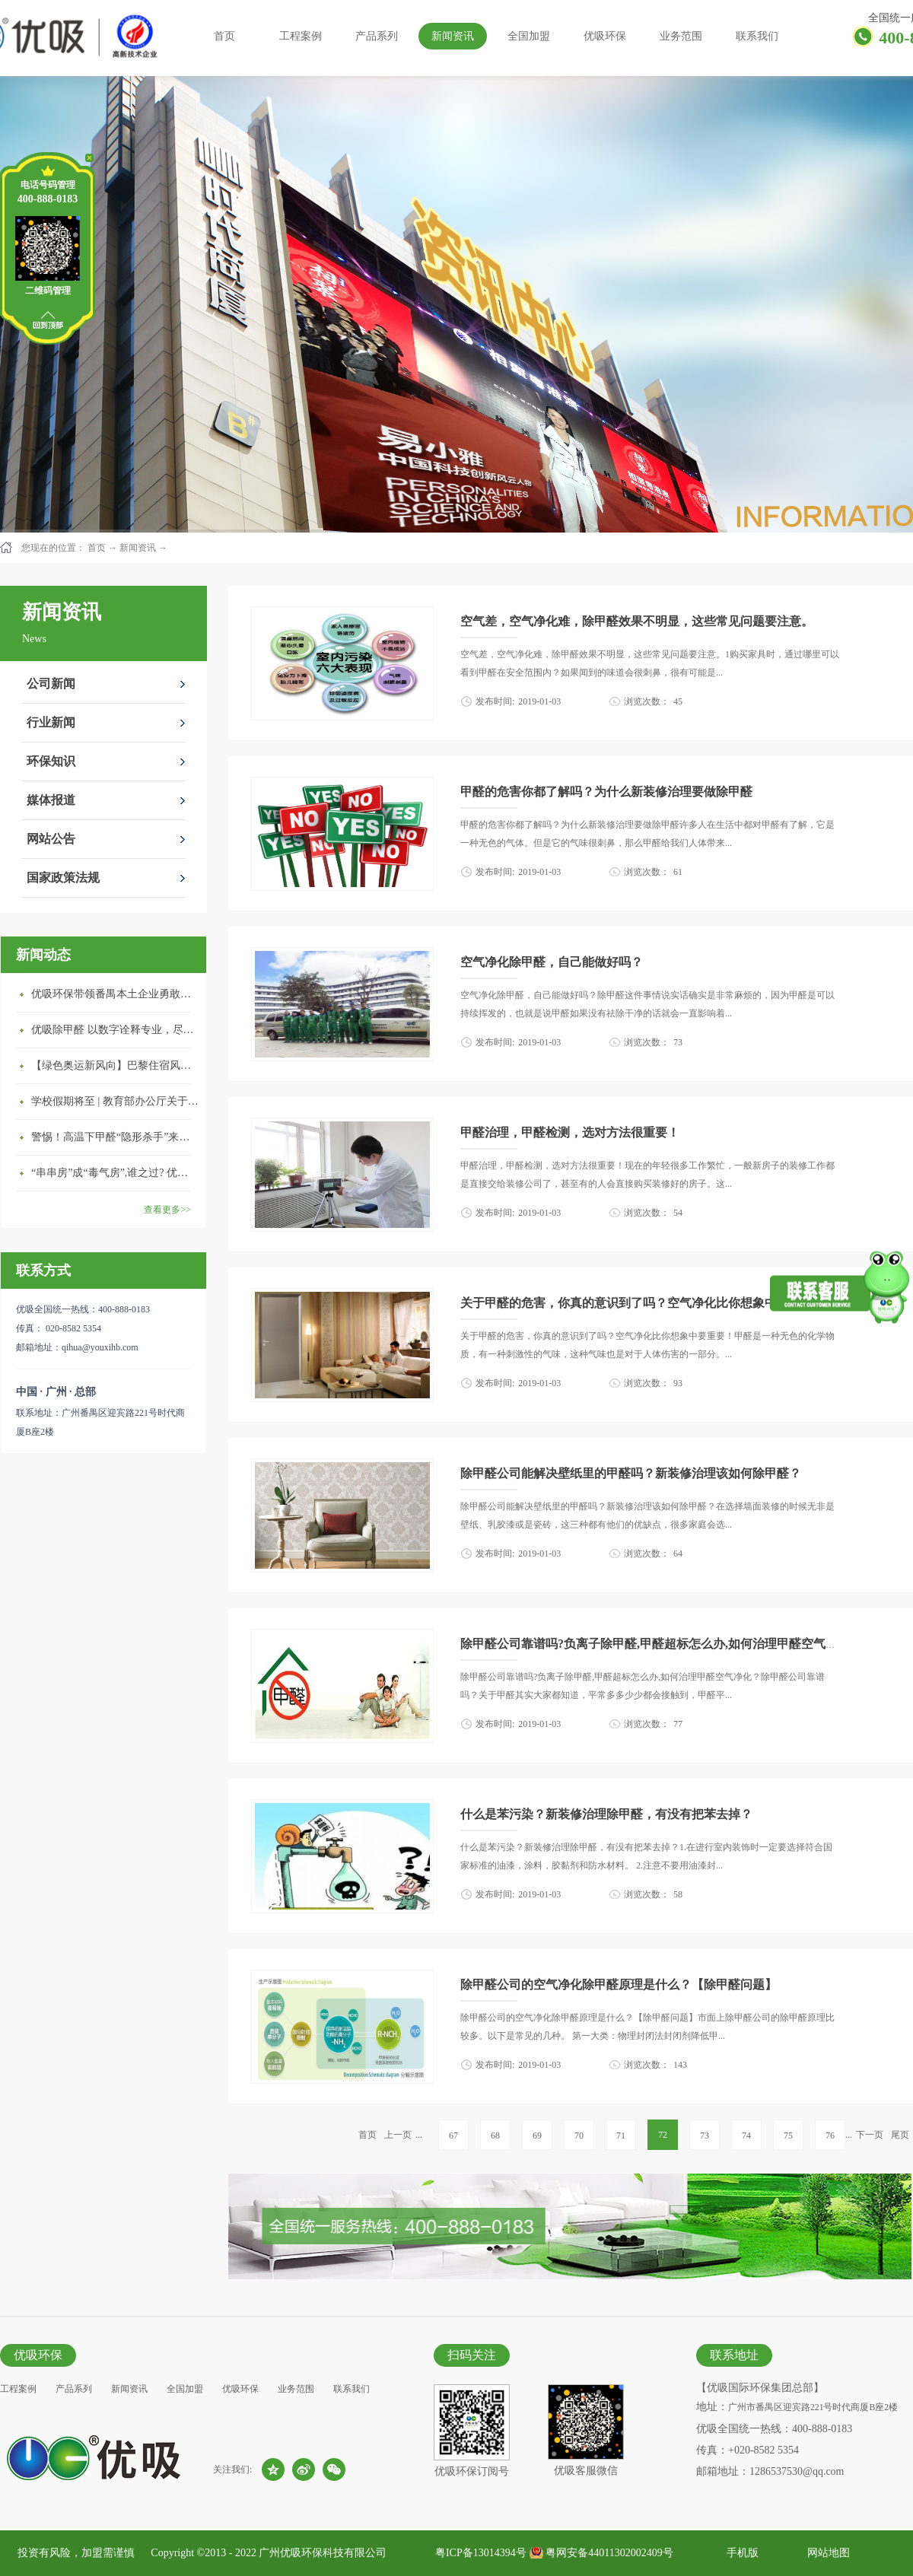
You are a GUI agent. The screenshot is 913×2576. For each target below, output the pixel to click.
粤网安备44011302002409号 (609, 2553)
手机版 (740, 2553)
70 (579, 2135)
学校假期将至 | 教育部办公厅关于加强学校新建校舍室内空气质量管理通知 (115, 1101)
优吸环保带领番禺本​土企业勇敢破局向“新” (115, 994)
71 (620, 2135)
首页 (224, 36)
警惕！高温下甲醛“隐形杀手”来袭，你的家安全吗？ (115, 1137)
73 (704, 2135)
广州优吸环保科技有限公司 (323, 2553)
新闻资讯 (137, 547)
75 (788, 2135)
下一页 (869, 2134)
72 (662, 2134)
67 (453, 2135)
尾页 (900, 2134)
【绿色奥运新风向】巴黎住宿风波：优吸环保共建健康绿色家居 (115, 1065)
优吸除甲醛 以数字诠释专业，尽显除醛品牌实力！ (115, 1029)
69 (537, 2135)
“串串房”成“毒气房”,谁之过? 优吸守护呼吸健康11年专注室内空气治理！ (115, 1172)
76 (830, 2135)
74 (746, 2135)
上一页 (398, 2134)
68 (495, 2135)
